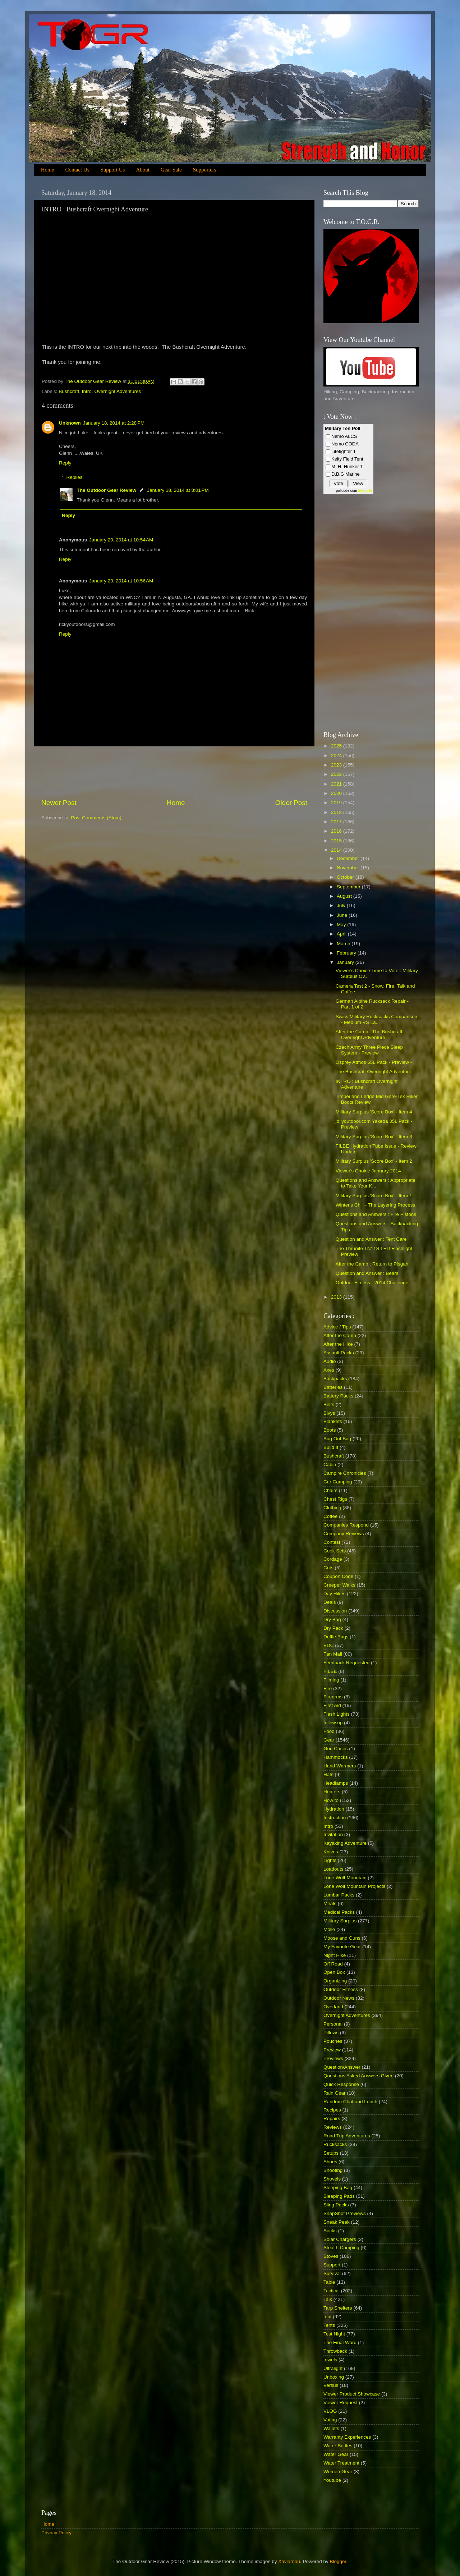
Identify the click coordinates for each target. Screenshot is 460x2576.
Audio (329, 1361)
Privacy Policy (56, 2532)
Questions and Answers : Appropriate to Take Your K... (375, 1183)
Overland (333, 2006)
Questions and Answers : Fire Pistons (376, 1214)
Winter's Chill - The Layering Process (375, 1205)
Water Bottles (338, 2445)
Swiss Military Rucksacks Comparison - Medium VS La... (376, 1019)
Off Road (333, 1964)
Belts (328, 1404)
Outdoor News (338, 1998)
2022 (337, 774)
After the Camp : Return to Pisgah (372, 1264)
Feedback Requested (346, 1662)
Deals (329, 1602)
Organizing (335, 1981)
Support (331, 2265)
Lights (329, 1860)
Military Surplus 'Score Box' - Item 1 (374, 1195)
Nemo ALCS (344, 436)
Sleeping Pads (339, 2196)
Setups (331, 2153)
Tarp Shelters (337, 2308)
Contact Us (77, 170)
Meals (329, 1903)
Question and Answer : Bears (367, 1273)
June (343, 915)
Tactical (331, 2290)
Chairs (330, 1490)
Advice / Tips (337, 1327)
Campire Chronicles (344, 1473)
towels (330, 2359)
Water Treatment (341, 2463)
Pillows (331, 2032)
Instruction (334, 1817)
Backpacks (335, 1378)
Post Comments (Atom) (96, 817)
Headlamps (335, 1783)
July (342, 905)
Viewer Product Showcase (351, 2394)
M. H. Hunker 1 (347, 466)
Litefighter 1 (343, 451)
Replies (74, 477)
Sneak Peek (336, 2222)
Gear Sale (171, 170)
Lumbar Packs (338, 1895)
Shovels (332, 2179)
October (346, 877)
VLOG (330, 2411)
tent (327, 2316)
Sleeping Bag (337, 2187)
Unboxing (333, 2377)
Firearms (332, 1696)
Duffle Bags (336, 1636)
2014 (337, 850)
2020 (337, 793)
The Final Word (339, 2342)
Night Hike (334, 1955)
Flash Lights (336, 1714)
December (348, 858)
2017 (337, 821)
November (348, 867)
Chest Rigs (335, 1499)
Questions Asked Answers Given (358, 2075)
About (143, 170)
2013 (337, 1297)
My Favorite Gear (342, 1946)
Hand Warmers (339, 1766)
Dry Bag (332, 1619)
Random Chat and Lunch (350, 2101)
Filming (331, 1680)
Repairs (331, 2118)
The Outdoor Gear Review (107, 490)
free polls (365, 491)
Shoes (330, 2161)
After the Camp (339, 1335)
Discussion (335, 1611)
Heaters (331, 1791)
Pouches (332, 2041)
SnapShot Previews (344, 2213)
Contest (331, 1542)
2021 (337, 784)
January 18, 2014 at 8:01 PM (178, 490)
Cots (328, 1567)
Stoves (330, 2256)
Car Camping (337, 1481)
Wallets (331, 2428)
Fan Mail (332, 1654)
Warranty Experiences (347, 2437)
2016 (337, 831)
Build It (330, 1447)
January (346, 962)
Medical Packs (339, 1912)
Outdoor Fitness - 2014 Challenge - (373, 1282)
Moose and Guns (341, 1938)
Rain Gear (334, 2093)
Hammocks (335, 1757)
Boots (329, 1430)
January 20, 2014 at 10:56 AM (121, 581)
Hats (328, 1774)
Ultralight (332, 2368)
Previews (333, 2058)
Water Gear (335, 2454)
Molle (329, 1929)
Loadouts (333, 1869)
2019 (337, 802)
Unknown (70, 423)
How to (331, 1800)
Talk (327, 2299)
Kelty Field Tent (347, 459)
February (347, 953)
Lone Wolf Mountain (345, 1877)
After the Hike (338, 1344)
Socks (330, 2230)
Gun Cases (335, 1748)
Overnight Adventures (117, 391)
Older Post (291, 802)
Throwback (335, 2351)
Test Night (334, 2334)
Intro (87, 391)
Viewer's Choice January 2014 (368, 1170)
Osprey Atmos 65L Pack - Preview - (374, 1062)
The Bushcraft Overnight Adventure (373, 1071)
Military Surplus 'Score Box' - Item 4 (374, 1112)
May (342, 924)
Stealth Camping (341, 2247)
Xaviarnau (289, 2561)
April (342, 934)
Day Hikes (334, 1593)
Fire (327, 1688)
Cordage (332, 1559)
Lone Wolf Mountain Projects (354, 1886)
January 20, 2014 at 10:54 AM (121, 540)
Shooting (332, 2170)
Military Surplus (339, 1920)
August (345, 896)
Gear (328, 1740)
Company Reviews (343, 1533)
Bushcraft (69, 391)
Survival (332, 2273)
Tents (329, 2325)
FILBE (330, 1671)
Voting (330, 2419)
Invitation (333, 1834)
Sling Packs (336, 2204)
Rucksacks (335, 2144)
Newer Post (59, 802)
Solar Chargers (339, 2239)
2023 (337, 765)
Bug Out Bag (337, 1438)
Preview (332, 2050)
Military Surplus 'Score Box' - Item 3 (374, 1136)
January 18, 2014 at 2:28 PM (114, 423)
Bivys (329, 1413)
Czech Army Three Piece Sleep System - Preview (369, 1050)
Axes (328, 1370)
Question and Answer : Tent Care (371, 1239)
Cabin (329, 1464)
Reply (65, 463)
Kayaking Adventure (345, 1843)
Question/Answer (341, 2067)
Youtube (332, 2480)
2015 (337, 840)
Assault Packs (338, 1352)
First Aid (332, 1705)
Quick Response (341, 2084)
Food (329, 1731)
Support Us (113, 170)
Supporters (204, 170)
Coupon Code (338, 1576)
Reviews (332, 2127)
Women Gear (337, 2471)
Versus (330, 2385)
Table (329, 2282)
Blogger (338, 2561)
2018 (337, 812)
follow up (332, 1722)
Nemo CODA (345, 444)
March (344, 943)
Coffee (330, 1516)
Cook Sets (334, 1551)
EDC (328, 1645)
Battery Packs (338, 1396)
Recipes (332, 2110)
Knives (330, 1851)
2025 (337, 746)
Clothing (332, 1507)
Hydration (333, 1809)
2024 (337, 755)
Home (47, 170)
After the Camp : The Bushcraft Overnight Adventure (369, 1034)
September (349, 886)
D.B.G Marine (345, 474)
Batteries (332, 1387)
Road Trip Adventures (346, 2135)
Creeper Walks (339, 1585)
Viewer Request (340, 2402)
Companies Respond (346, 1525)
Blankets (332, 1421)
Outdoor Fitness (340, 1989)
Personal (332, 2024)
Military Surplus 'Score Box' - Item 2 (374, 1161)
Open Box (334, 1972)
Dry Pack (333, 1628)
